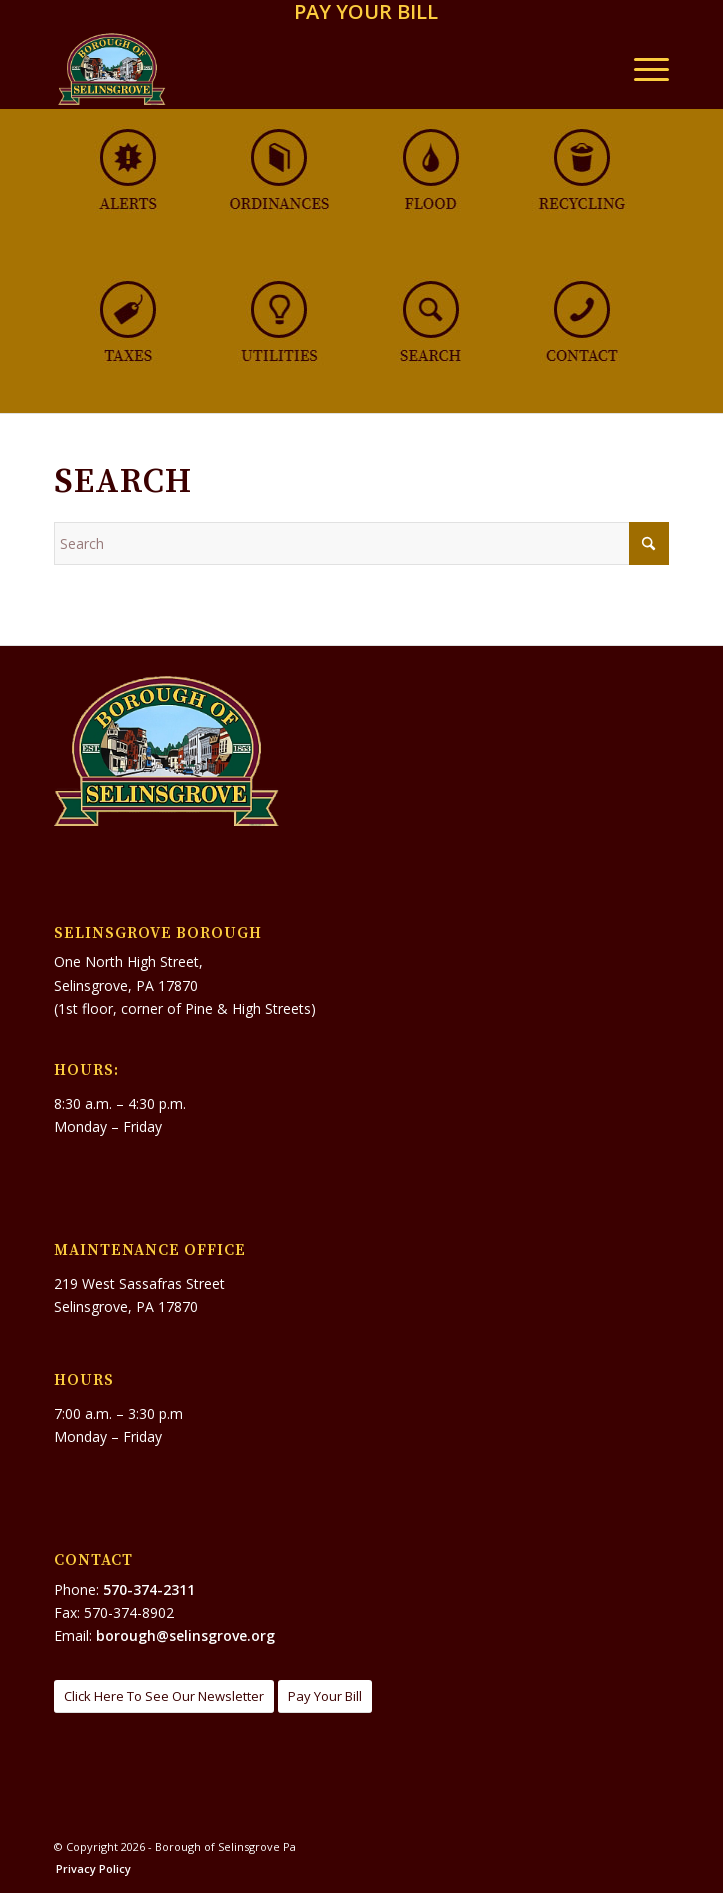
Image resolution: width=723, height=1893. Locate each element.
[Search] (361, 543)
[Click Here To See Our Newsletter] (164, 1696)
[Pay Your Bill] (325, 1696)
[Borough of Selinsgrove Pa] (300, 69)
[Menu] (641, 69)
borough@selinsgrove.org (185, 1635)
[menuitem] (366, 13)
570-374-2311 (149, 1589)
